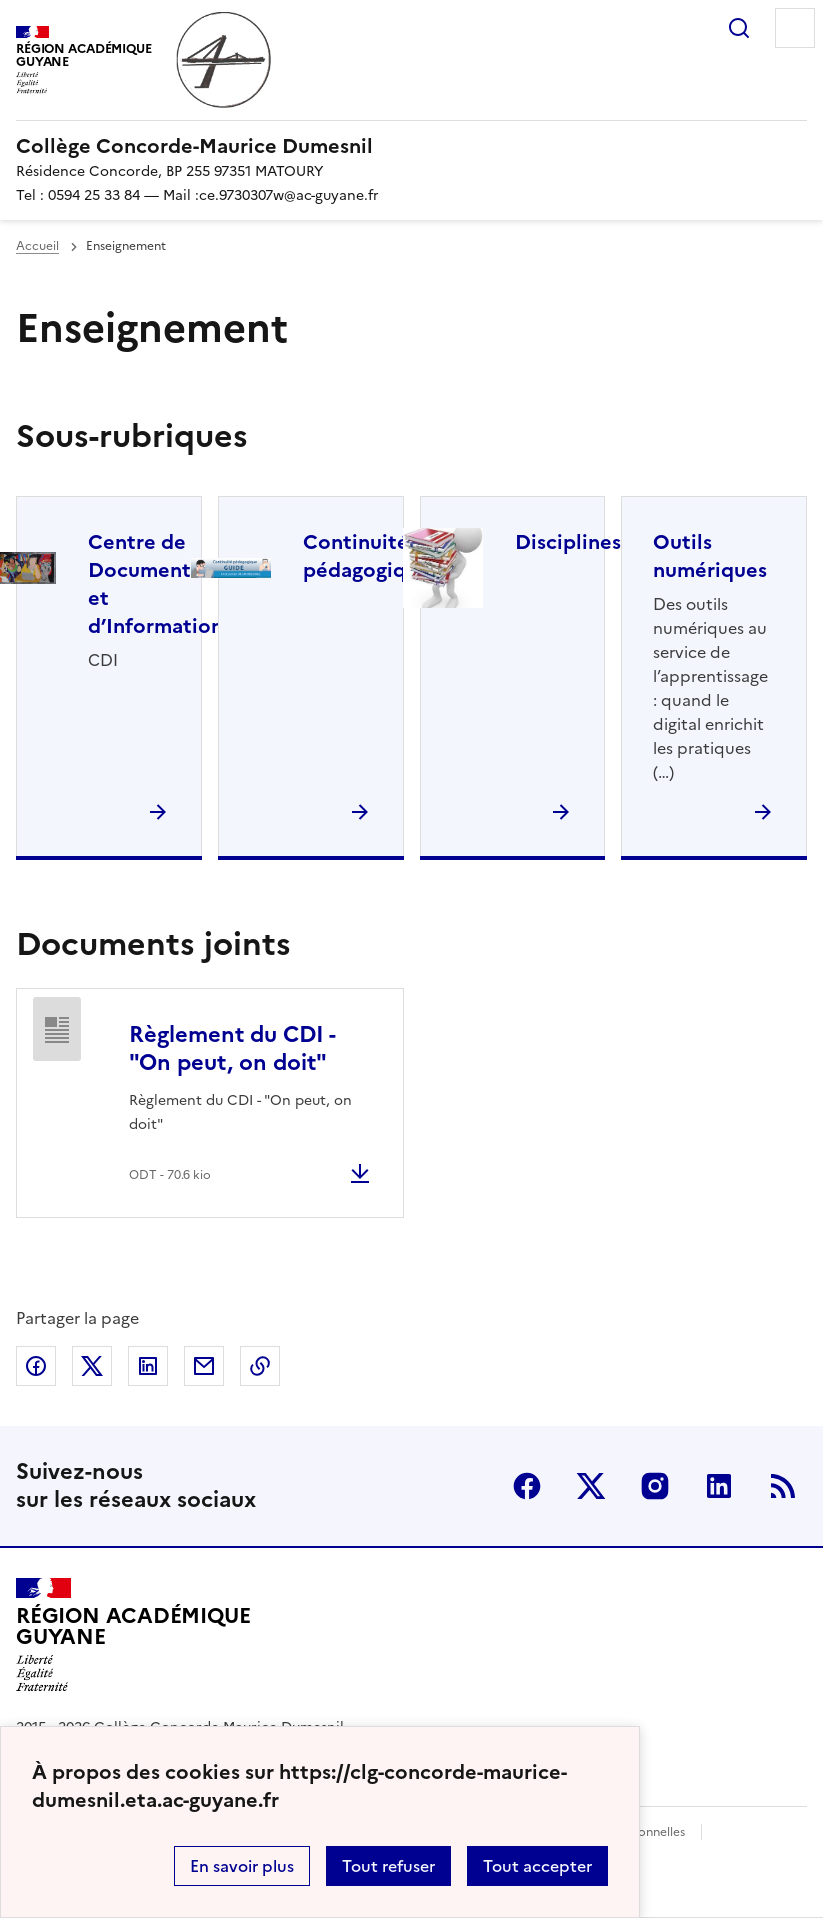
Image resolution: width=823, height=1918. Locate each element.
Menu (795, 28)
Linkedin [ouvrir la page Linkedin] (719, 1486)
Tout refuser (388, 1866)
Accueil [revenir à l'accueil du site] (37, 246)
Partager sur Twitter (92, 1366)
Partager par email (204, 1366)
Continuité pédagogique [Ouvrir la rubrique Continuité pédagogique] (366, 556)
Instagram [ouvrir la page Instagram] (655, 1486)
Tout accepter (537, 1866)
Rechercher (739, 28)
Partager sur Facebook (36, 1366)
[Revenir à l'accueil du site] (133, 1635)
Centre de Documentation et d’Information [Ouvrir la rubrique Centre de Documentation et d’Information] (165, 584)
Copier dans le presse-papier (260, 1366)
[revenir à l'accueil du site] (411, 146)
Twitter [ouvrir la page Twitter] (591, 1486)
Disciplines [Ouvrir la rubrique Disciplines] (568, 542)
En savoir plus (242, 1866)
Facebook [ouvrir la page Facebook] (527, 1486)
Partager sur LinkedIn (148, 1366)
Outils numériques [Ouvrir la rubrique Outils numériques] (710, 556)
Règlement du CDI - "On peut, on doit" (232, 1048)
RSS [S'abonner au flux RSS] (783, 1486)
